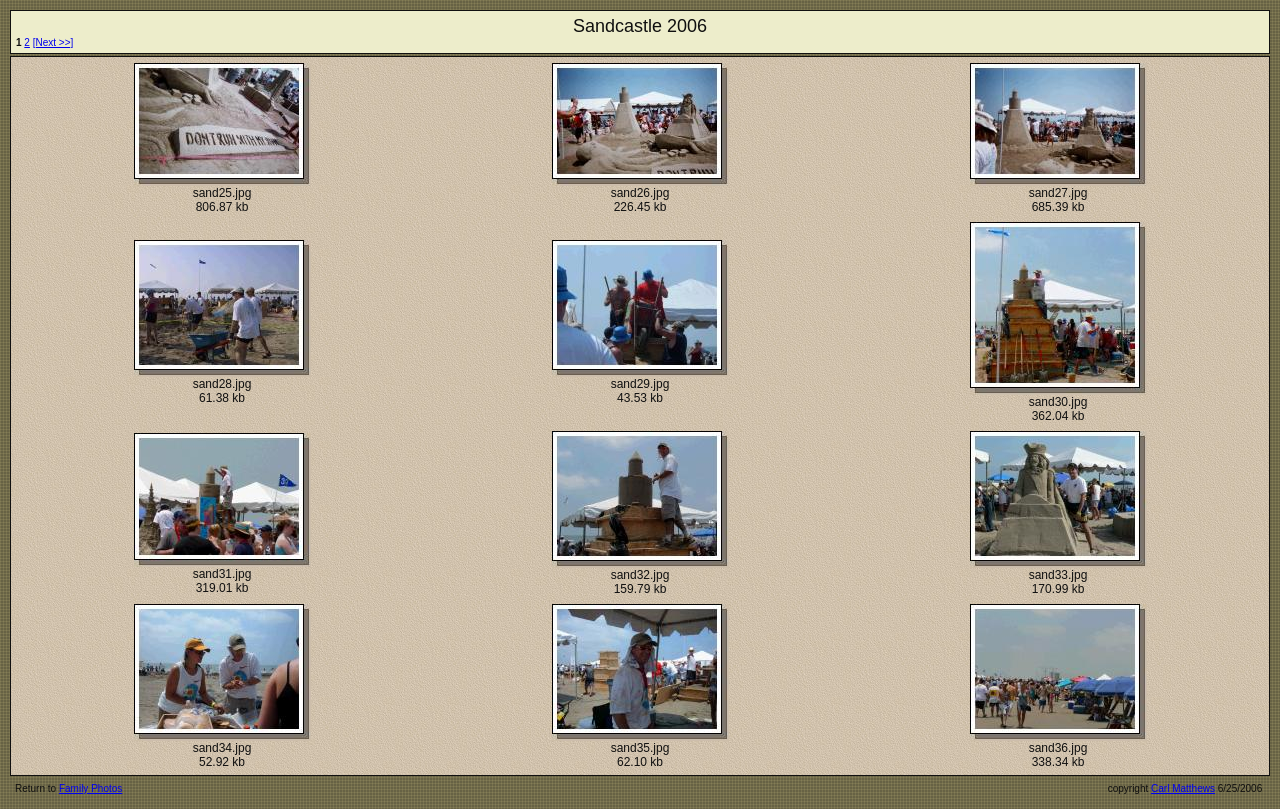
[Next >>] (53, 42)
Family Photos (90, 788)
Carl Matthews (1183, 788)
